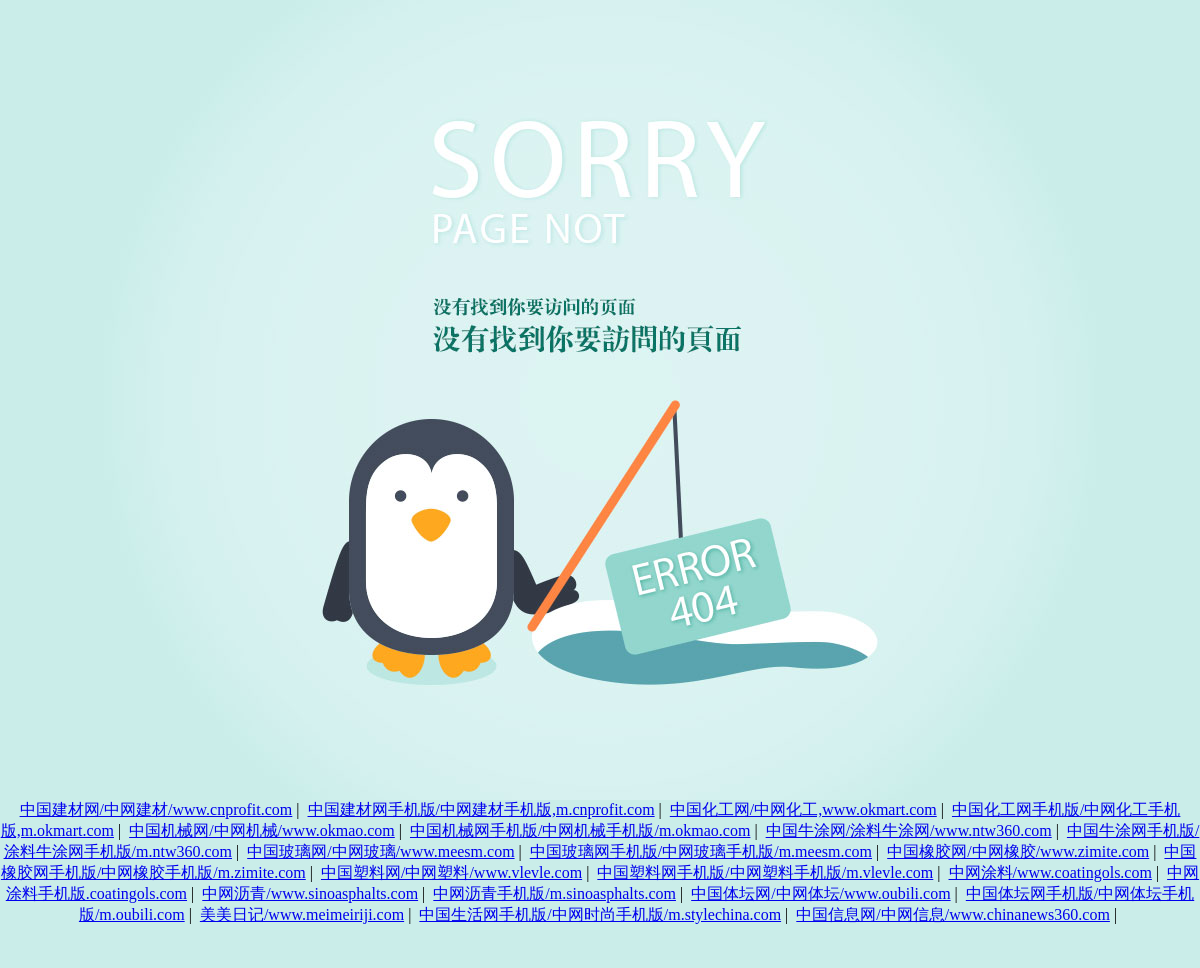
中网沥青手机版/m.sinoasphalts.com (554, 893)
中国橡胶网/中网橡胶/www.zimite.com (1018, 851)
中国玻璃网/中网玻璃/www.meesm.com (380, 851)
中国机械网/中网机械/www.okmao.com (262, 830)
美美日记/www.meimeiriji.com (302, 914)
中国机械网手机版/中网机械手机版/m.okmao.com (580, 830)
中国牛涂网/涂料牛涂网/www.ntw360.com (909, 830)
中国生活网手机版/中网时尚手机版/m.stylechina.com (600, 914)
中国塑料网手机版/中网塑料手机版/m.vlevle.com (765, 872)
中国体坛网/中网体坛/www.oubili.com (820, 893)
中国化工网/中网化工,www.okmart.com (803, 809)
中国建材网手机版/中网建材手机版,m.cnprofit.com (481, 809)
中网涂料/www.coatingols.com (1050, 872)
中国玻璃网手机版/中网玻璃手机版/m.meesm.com (701, 851)
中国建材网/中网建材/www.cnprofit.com (156, 809)
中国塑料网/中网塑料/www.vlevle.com (451, 872)
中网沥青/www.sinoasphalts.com (310, 893)
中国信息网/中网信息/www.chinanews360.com (953, 914)
